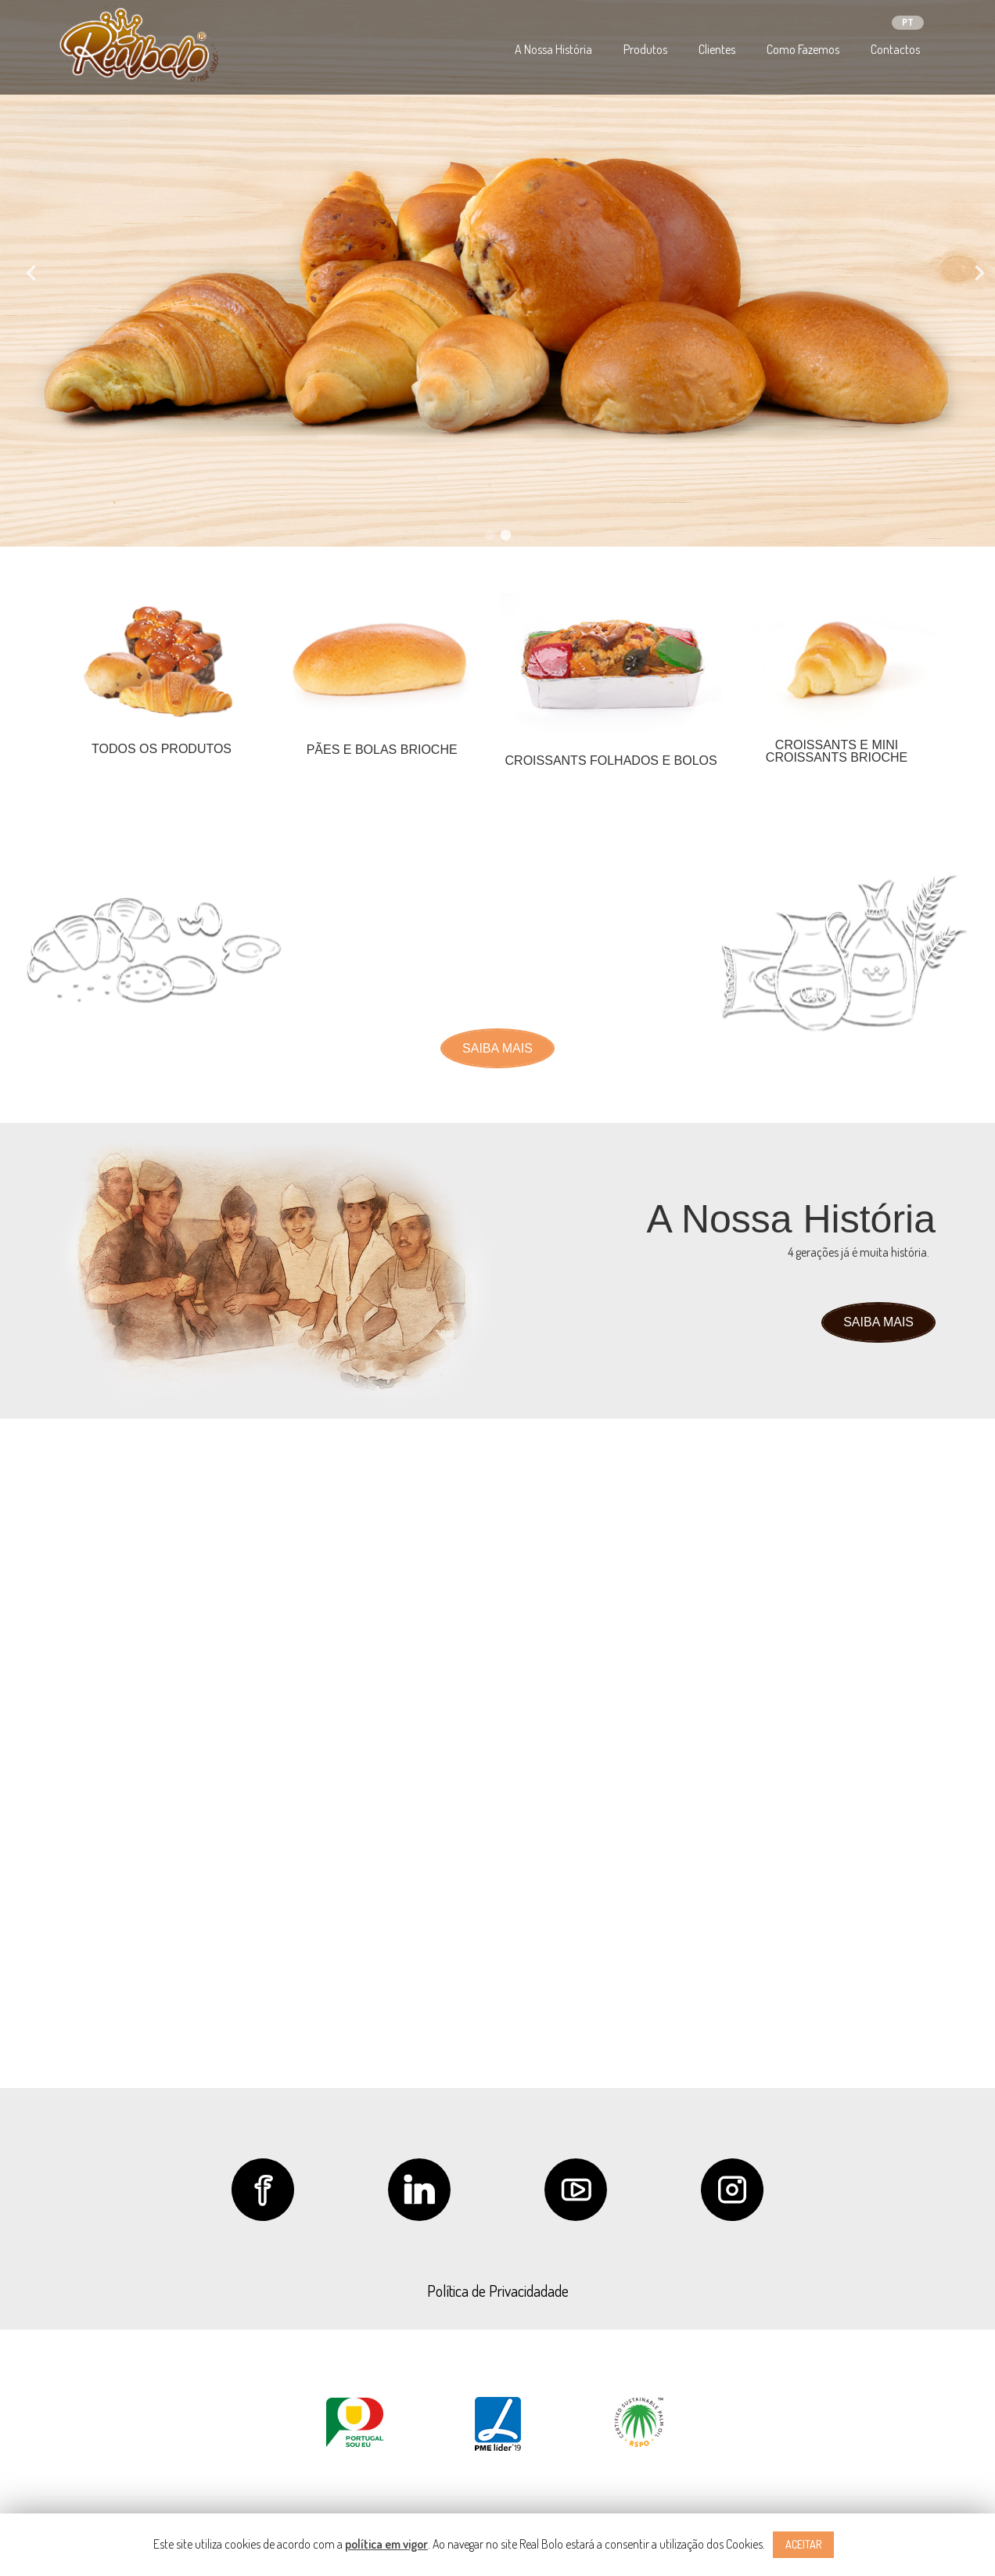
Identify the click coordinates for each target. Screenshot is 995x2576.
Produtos (645, 49)
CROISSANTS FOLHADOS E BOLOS (611, 760)
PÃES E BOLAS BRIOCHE (382, 749)
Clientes (717, 49)
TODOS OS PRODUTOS (162, 748)
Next (971, 273)
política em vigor (386, 2544)
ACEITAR (803, 2544)
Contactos (895, 49)
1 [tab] (490, 535)
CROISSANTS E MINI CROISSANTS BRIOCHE (836, 751)
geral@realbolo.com (735, 1827)
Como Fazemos (803, 49)
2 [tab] (505, 535)
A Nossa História (553, 49)
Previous (23, 273)
